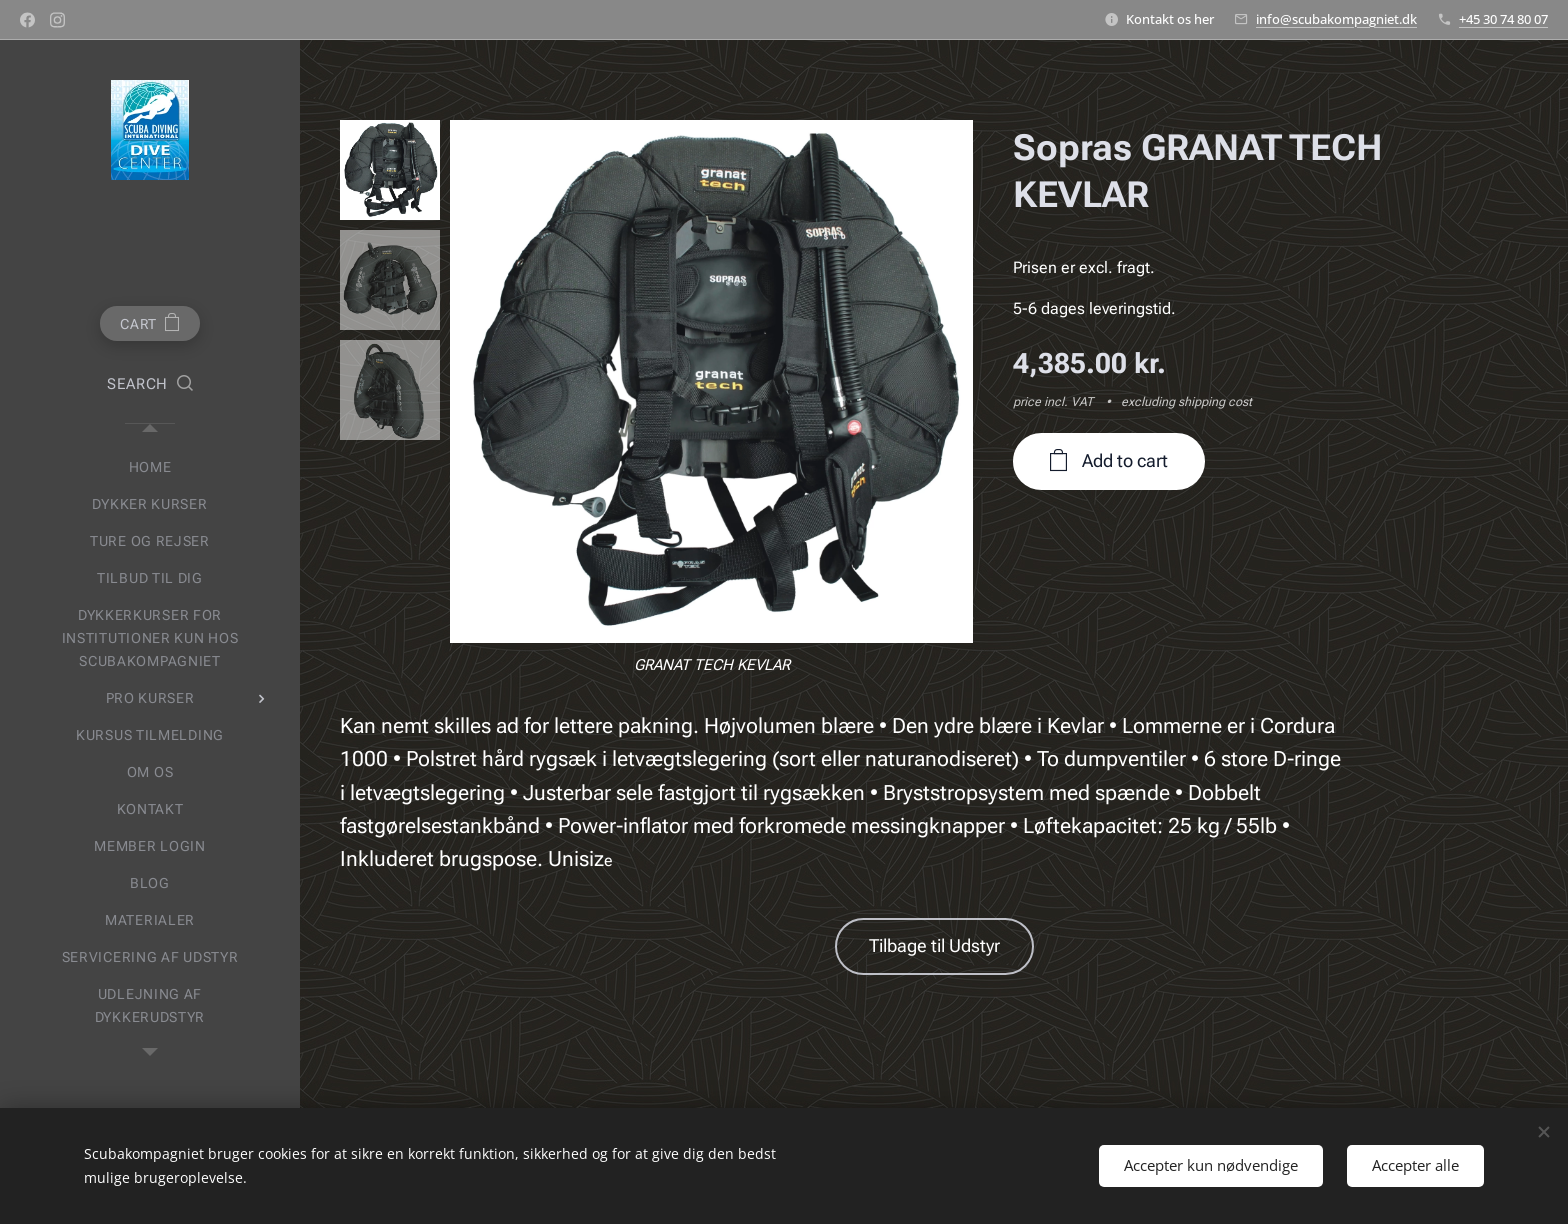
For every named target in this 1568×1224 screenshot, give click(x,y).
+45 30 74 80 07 (1503, 19)
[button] (150, 385)
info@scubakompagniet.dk (1336, 19)
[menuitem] (150, 467)
